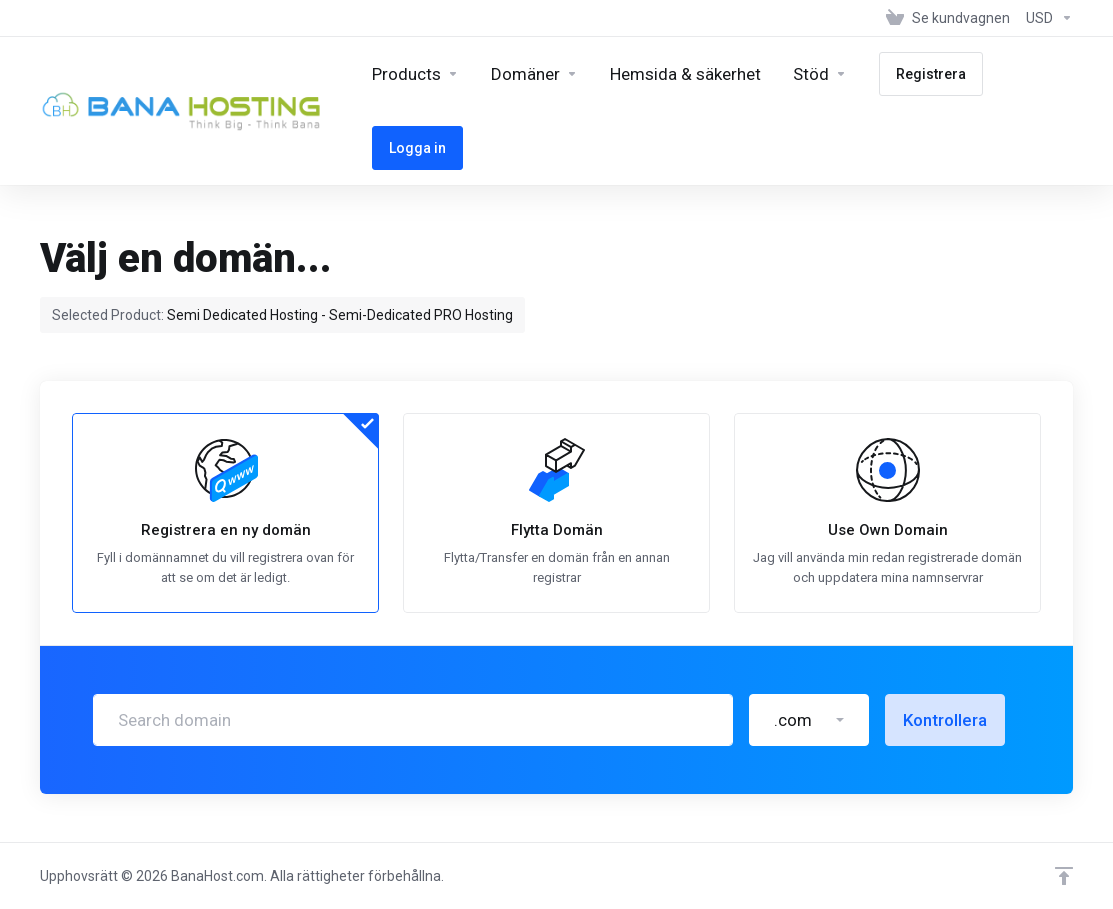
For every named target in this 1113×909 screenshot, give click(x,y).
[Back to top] (1064, 876)
